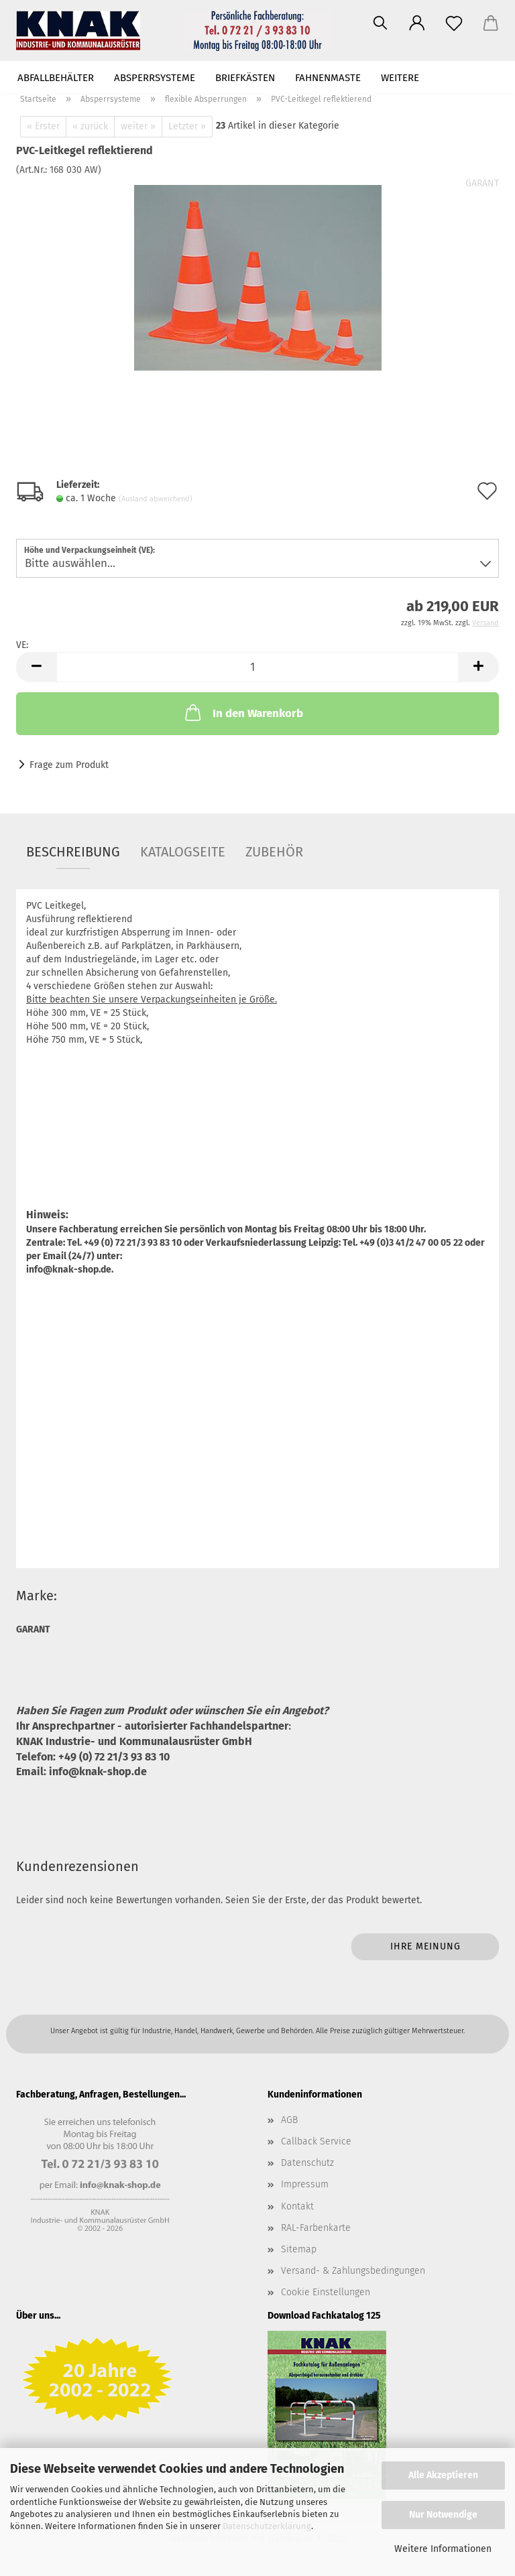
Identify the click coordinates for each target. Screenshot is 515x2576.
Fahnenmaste (328, 78)
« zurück (90, 126)
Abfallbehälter (55, 78)
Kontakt (297, 2206)
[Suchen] (379, 23)
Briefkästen (245, 78)
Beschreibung (73, 852)
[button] (416, 23)
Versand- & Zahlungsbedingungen (353, 2270)
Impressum (305, 2184)
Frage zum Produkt (69, 765)
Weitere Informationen (443, 2549)
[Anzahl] (257, 667)
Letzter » (187, 126)
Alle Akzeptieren (443, 2475)
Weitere (400, 78)
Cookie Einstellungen (325, 2292)
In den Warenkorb (242, 712)
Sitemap (299, 2249)
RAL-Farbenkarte (316, 2228)
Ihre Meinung (425, 1946)
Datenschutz (307, 2163)
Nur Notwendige (443, 2514)
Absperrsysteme (154, 78)
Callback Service (316, 2141)
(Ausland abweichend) (155, 499)
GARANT (482, 183)
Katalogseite (182, 852)
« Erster (43, 126)
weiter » (138, 126)
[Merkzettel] (453, 23)
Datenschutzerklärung (267, 2526)
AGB (289, 2120)
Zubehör (274, 852)
